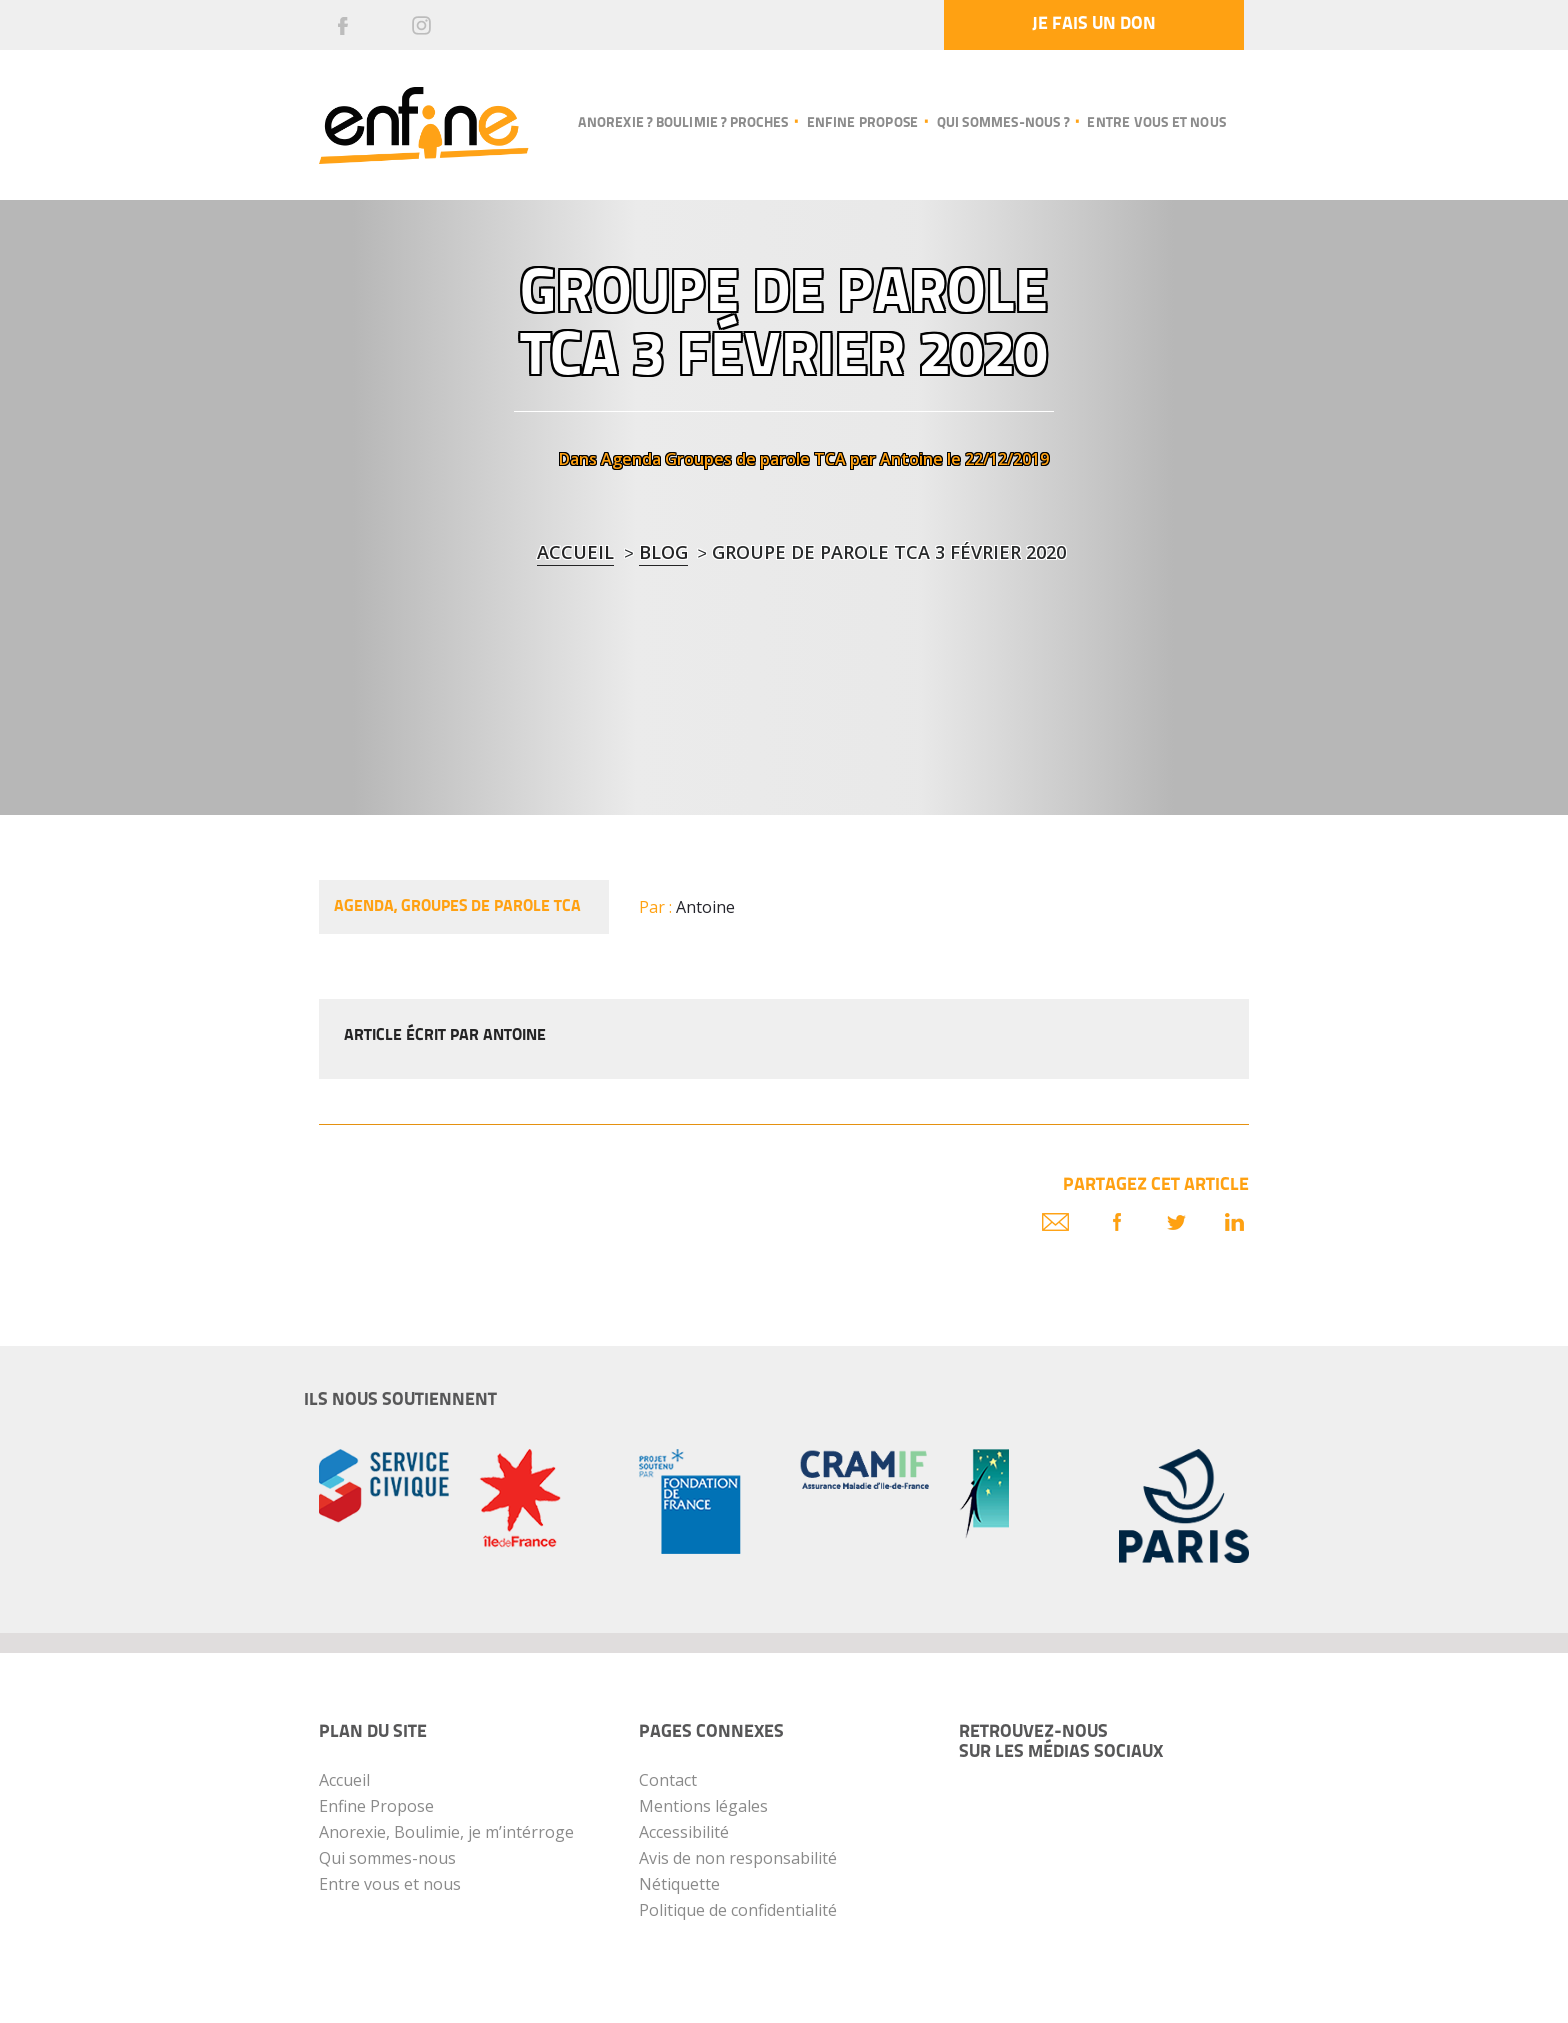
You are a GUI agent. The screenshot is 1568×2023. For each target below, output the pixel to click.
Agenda (631, 459)
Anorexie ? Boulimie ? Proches (683, 123)
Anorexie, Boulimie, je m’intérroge (446, 1832)
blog (663, 552)
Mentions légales (703, 1806)
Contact (668, 1780)
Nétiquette (679, 1884)
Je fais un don (1094, 24)
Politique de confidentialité (738, 1910)
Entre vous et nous (1156, 123)
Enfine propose (863, 123)
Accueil (575, 552)
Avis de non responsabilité (738, 1858)
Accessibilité (684, 1832)
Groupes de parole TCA (755, 459)
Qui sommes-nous (387, 1858)
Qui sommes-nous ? (1003, 123)
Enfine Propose (376, 1806)
